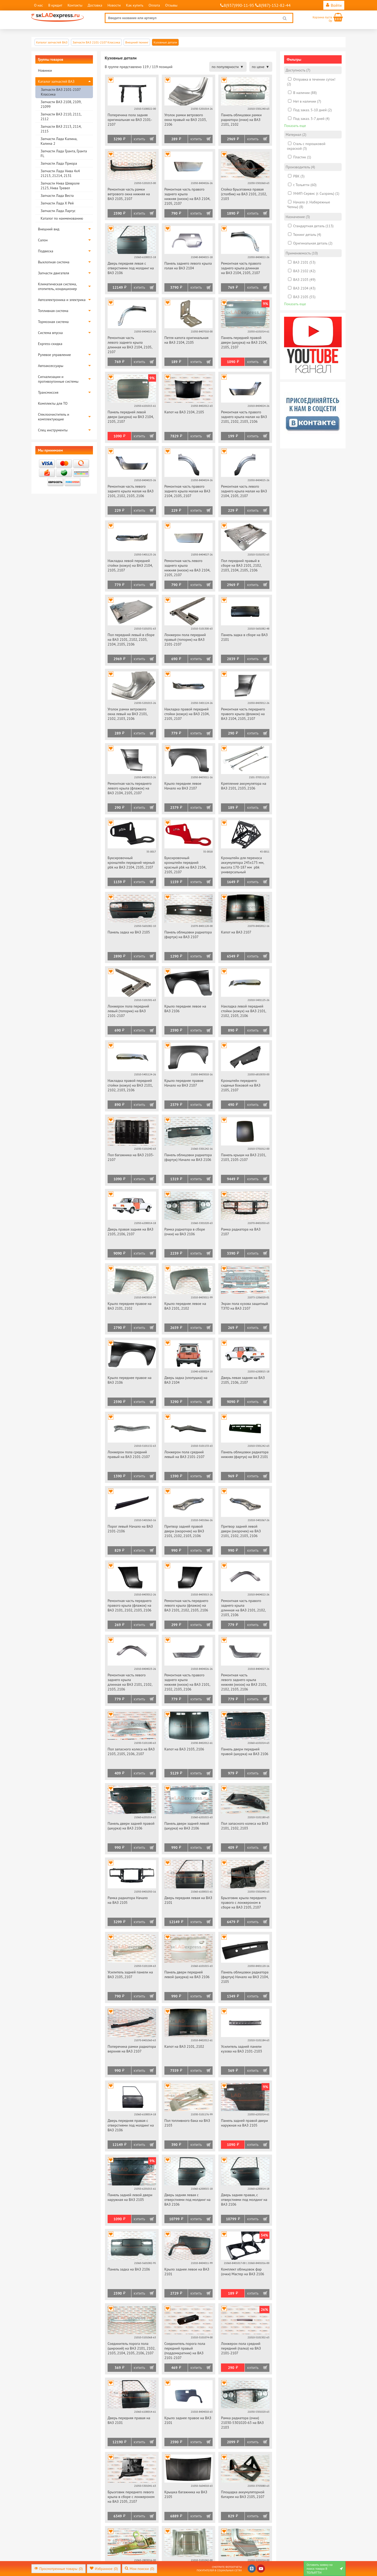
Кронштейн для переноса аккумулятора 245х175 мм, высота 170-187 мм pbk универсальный (242, 864)
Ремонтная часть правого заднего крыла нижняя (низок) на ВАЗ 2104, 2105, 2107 (187, 196)
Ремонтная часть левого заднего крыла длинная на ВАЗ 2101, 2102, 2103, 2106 (130, 1682)
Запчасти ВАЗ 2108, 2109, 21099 (61, 104)
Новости (114, 5)
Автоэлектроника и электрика (62, 299)
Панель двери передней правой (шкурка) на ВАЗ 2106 (244, 1751)
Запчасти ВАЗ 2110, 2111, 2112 (61, 116)
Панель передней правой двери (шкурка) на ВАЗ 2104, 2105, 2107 (244, 342)
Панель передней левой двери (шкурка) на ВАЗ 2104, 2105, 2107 (130, 417)
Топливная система (53, 310)
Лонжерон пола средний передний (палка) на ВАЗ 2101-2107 (241, 2348)
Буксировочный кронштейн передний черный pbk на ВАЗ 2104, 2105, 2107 (131, 862)
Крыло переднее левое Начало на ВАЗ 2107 (182, 786)
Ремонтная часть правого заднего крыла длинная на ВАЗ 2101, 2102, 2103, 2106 (243, 1607)
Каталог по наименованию (62, 218)
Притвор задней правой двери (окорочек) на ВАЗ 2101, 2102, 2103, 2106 (184, 1531)
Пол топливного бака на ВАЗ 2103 (187, 2123)
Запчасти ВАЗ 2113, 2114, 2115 (61, 128)
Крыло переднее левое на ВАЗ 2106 (185, 1008)
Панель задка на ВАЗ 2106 (129, 2269)
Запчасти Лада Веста (57, 195)
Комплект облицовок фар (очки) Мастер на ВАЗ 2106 (242, 2271)
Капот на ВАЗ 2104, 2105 (184, 412)
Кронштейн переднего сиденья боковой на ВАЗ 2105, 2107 (240, 1085)
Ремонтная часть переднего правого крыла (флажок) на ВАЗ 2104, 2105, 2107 (243, 714)
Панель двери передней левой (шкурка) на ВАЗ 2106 (187, 1974)
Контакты (75, 5)
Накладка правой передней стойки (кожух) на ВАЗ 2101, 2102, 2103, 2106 (130, 1085)
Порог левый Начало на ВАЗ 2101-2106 (130, 1528)
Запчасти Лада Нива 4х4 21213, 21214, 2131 (60, 173)
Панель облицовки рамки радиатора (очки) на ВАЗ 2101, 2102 (241, 120)
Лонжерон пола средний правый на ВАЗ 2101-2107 (129, 1454)
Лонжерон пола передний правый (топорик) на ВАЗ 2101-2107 (185, 639)
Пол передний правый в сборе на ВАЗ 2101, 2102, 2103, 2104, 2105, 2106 (241, 565)
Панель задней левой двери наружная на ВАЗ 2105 (130, 2197)
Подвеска (45, 251)
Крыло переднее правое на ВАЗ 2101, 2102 (129, 1306)
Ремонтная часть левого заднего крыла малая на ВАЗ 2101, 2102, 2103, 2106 (130, 491)
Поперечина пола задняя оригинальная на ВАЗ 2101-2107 (130, 120)
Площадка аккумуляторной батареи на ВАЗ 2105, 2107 (242, 2494)
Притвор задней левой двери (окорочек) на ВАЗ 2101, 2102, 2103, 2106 (241, 1531)
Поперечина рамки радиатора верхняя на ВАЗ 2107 (132, 2049)
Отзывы (171, 5)
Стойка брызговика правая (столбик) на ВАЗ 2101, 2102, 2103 (244, 194)
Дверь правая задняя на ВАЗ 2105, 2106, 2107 (130, 1231)
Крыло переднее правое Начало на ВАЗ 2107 (183, 1083)
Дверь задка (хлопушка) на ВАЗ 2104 (186, 1380)
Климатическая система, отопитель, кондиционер (57, 286)
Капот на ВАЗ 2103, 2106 (184, 1749)
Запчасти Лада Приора (59, 163)
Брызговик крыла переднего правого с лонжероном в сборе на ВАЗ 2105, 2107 (243, 1902)
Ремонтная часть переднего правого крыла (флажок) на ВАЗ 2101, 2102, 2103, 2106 (130, 1605)
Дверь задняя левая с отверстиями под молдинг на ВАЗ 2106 (187, 2200)
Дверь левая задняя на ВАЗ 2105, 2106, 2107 (243, 1380)
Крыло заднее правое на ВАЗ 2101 (187, 2420)
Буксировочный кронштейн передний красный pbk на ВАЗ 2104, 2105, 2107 (185, 864)
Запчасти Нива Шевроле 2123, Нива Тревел (60, 185)
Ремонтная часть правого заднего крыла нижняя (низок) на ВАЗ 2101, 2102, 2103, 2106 (187, 1682)
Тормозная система (53, 321)
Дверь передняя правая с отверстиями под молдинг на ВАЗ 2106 (131, 2125)
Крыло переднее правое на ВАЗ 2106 (129, 1380)
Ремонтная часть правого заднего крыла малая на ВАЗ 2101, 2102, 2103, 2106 (244, 417)
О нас (38, 5)
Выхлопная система (53, 262)
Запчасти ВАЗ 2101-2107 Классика (61, 92)
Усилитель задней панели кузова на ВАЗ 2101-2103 (241, 2049)
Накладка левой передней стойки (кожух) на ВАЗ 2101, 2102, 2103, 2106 (243, 1011)
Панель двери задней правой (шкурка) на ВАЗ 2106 (131, 1826)
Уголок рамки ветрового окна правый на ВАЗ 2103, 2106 (185, 120)
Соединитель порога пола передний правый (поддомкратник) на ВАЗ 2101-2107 (184, 2350)
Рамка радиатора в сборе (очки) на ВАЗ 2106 (184, 1231)
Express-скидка (50, 343)
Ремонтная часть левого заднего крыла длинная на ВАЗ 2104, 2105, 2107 (130, 344)
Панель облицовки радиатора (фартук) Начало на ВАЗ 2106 (188, 1157)
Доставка (95, 5)
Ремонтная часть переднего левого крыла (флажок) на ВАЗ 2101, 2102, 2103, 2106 (186, 1605)
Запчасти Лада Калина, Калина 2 (59, 141)
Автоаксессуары (50, 365)
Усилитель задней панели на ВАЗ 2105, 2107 (130, 1974)
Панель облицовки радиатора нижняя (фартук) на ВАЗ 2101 (244, 1454)
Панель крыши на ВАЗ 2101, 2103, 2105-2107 (243, 1157)
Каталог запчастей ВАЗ (56, 81)
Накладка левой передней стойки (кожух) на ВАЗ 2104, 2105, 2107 (130, 565)
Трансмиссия (48, 392)
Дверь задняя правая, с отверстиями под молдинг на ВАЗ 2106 (244, 2200)
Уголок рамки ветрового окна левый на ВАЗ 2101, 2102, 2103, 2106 (128, 714)
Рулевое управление (54, 354)
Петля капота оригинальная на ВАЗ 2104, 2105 (186, 340)
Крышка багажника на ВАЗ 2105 (185, 2494)
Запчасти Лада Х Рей (57, 203)
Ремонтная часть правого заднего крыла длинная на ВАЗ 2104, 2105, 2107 (241, 268)
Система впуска (50, 332)
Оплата (154, 5)
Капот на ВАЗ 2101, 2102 (184, 2046)
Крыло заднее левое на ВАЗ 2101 (186, 2271)
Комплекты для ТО (53, 403)
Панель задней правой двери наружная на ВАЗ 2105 (244, 2123)
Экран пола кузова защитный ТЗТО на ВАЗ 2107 (244, 1306)
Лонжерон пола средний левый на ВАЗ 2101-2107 (184, 1454)
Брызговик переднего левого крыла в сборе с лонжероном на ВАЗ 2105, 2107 (131, 2497)
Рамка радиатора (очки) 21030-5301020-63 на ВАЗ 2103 (242, 2423)
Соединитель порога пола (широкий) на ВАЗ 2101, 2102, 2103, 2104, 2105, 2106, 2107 (131, 2348)
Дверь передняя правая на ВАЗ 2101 (129, 2420)
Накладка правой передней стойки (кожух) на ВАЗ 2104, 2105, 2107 (186, 714)
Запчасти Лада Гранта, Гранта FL (64, 153)
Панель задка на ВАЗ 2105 (129, 932)
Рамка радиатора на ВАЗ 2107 (240, 1231)
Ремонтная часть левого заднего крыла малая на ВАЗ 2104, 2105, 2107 (244, 491)
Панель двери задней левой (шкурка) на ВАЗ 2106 (186, 1826)
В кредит (55, 5)
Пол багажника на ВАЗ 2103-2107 (131, 1157)
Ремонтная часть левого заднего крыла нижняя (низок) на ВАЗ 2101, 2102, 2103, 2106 (244, 1682)
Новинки (45, 70)
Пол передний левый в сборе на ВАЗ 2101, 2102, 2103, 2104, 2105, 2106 (131, 639)
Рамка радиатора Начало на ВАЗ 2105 (128, 1900)
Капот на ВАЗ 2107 (236, 932)
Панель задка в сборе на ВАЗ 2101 (244, 637)
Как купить (134, 5)
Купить (139, 139)
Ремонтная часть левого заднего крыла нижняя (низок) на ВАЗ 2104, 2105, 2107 (187, 567)
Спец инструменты (53, 430)
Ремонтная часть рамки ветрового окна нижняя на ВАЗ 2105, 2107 (129, 194)
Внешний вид (48, 229)
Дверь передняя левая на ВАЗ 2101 (188, 1900)
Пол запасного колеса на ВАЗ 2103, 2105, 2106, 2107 (131, 1751)
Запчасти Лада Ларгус (58, 210)
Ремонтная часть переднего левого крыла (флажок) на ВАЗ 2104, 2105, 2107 (130, 788)
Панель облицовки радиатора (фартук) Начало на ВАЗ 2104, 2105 (244, 1977)
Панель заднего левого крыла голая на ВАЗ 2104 (188, 265)
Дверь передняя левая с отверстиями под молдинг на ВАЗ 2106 (131, 268)
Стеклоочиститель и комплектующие (53, 416)
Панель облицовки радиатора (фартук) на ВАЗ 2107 (188, 934)
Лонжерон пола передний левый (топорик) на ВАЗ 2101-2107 (128, 1011)
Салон (43, 240)
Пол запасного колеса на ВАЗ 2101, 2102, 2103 (244, 1826)
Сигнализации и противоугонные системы (58, 379)
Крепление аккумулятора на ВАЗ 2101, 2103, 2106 (243, 786)
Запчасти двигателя (53, 273)
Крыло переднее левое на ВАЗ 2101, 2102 (185, 1306)
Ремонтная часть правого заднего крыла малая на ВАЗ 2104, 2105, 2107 (187, 491)
